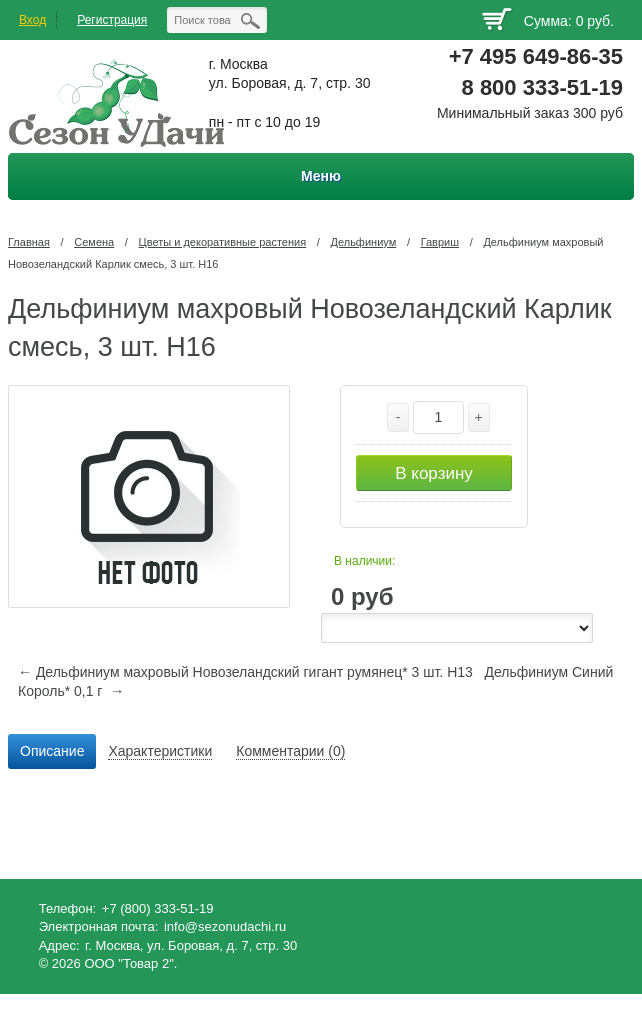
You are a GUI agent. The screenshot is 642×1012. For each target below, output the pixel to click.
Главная (29, 242)
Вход (32, 20)
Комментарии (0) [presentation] (290, 751)
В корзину (434, 473)
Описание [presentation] (52, 751)
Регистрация (112, 20)
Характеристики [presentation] (160, 751)
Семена (94, 242)
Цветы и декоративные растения (223, 242)
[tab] (52, 752)
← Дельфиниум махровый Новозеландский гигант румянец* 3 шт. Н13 (245, 672)
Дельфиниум (364, 242)
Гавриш (440, 242)
